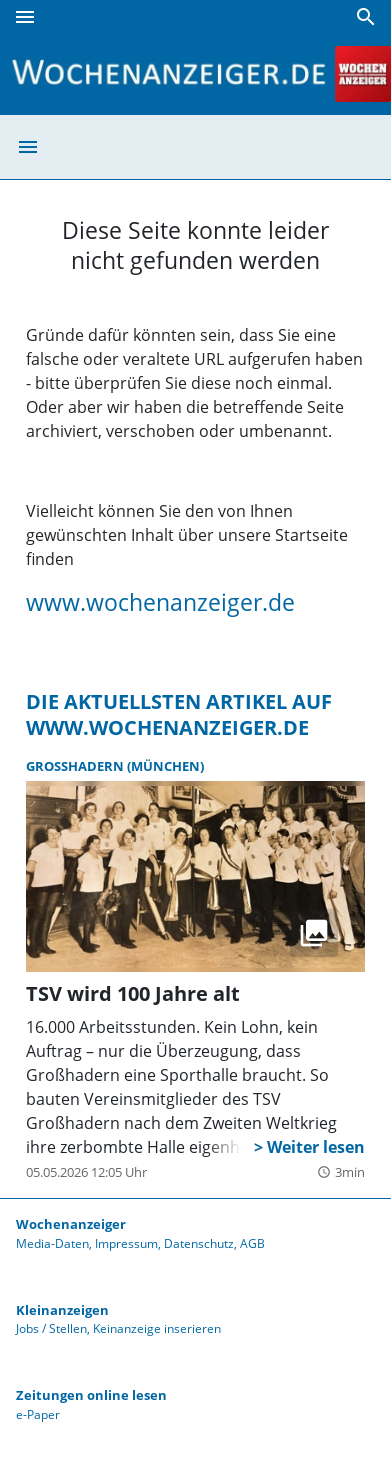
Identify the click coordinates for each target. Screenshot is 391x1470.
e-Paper (38, 1414)
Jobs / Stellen (51, 1328)
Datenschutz (199, 1243)
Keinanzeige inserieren (157, 1328)
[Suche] (366, 17)
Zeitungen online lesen (91, 1395)
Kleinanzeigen (62, 1310)
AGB (252, 1243)
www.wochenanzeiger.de (160, 602)
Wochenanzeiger (71, 1224)
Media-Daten (52, 1243)
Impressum (126, 1243)
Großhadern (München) (115, 766)
